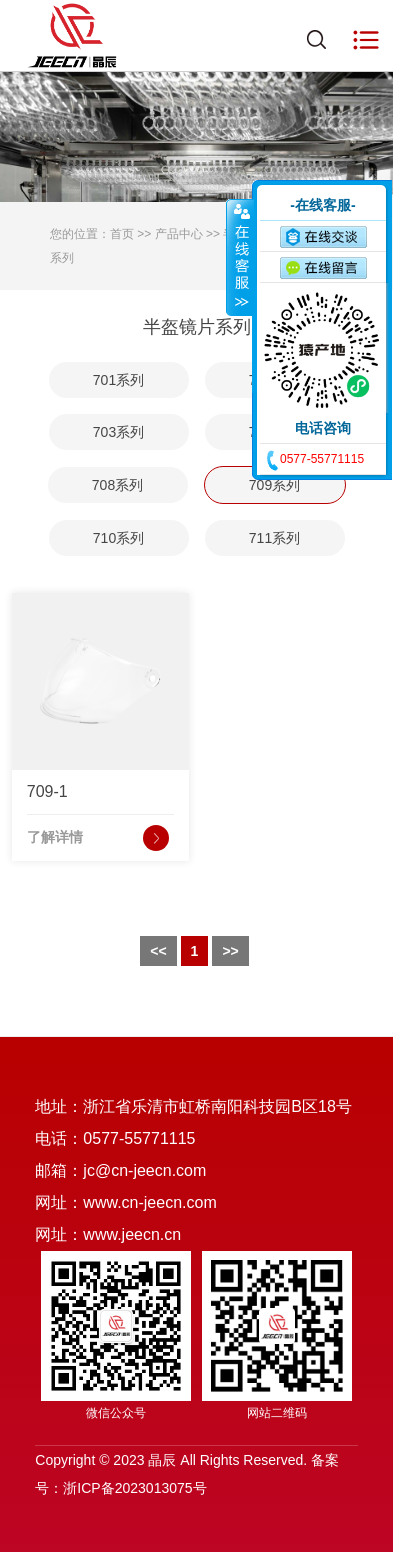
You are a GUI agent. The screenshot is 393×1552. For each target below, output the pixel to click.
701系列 (118, 380)
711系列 (274, 538)
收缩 (240, 257)
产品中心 (179, 234)
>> (230, 951)
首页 (122, 234)
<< (158, 951)
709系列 (274, 485)
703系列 (118, 432)
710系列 (118, 538)
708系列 (117, 485)
